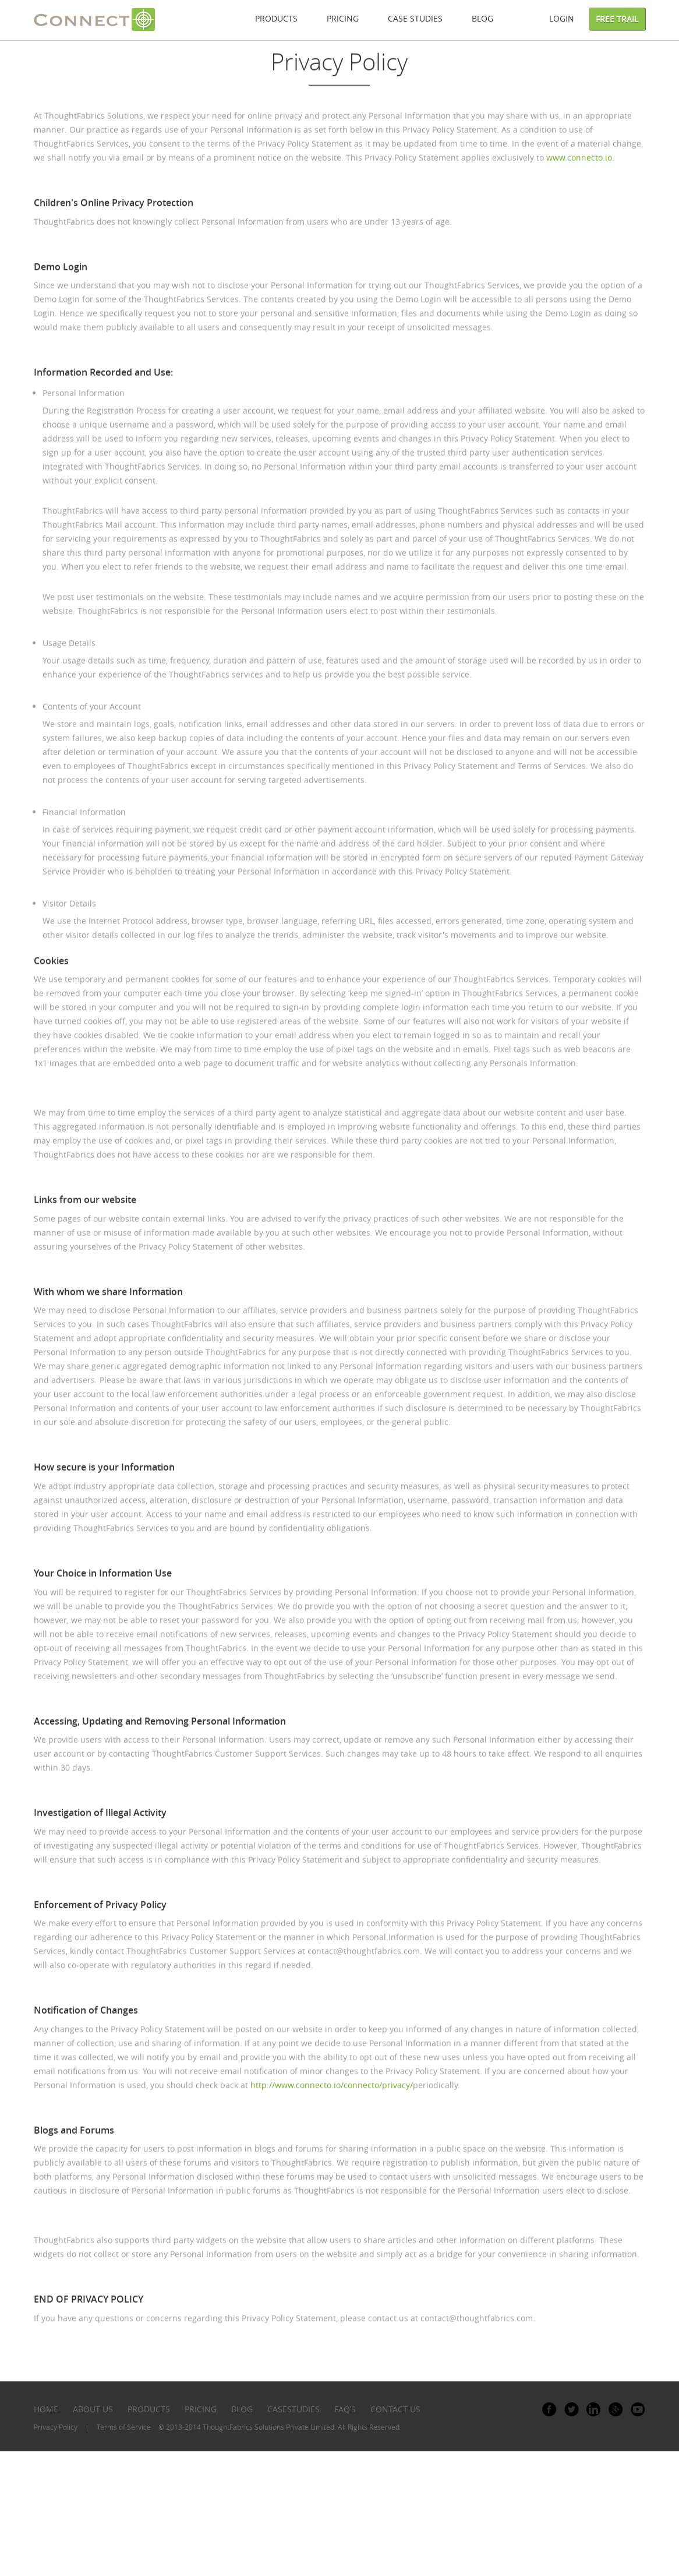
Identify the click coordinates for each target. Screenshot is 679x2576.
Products (276, 18)
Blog (482, 18)
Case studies (415, 18)
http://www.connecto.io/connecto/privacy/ (331, 2104)
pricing (201, 2409)
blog (242, 2409)
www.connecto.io (579, 177)
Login (561, 18)
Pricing (343, 18)
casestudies (293, 2409)
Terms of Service (124, 2426)
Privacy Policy (55, 2426)
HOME (46, 2409)
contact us (395, 2409)
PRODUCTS (149, 2409)
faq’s (345, 2409)
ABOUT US (93, 2409)
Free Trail (617, 18)
